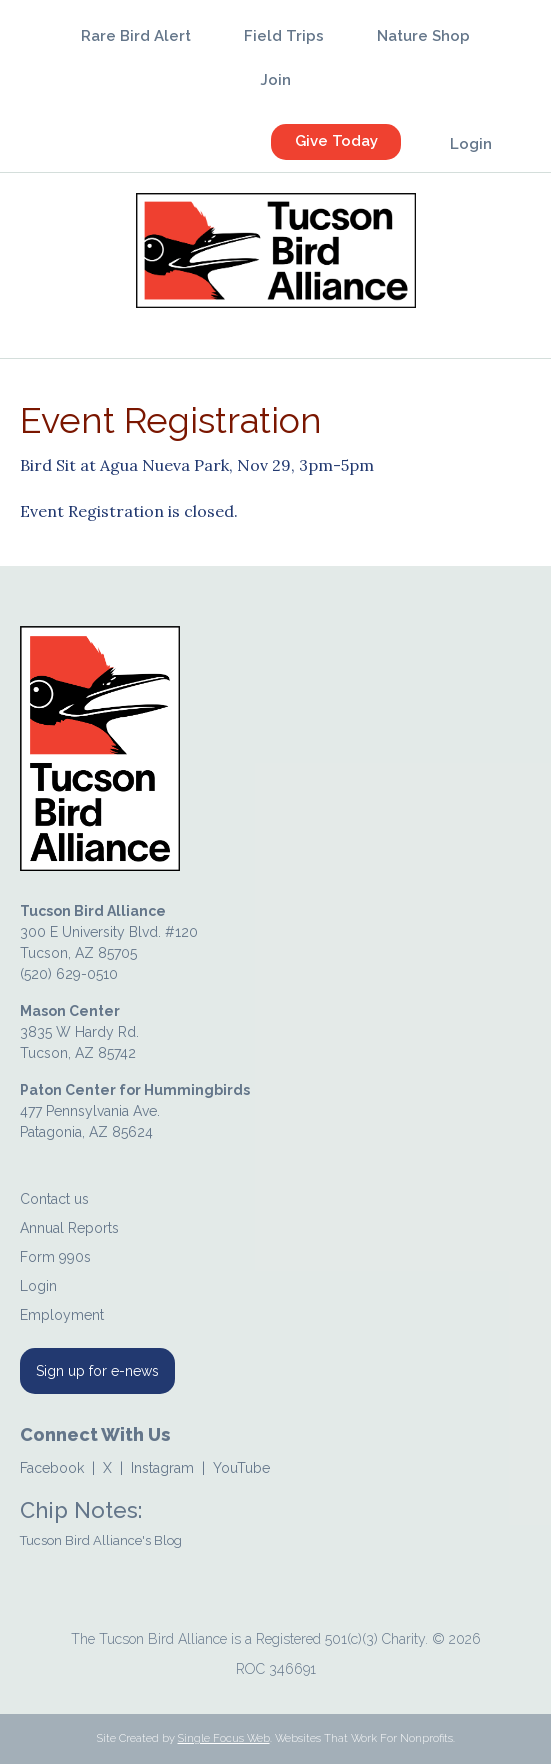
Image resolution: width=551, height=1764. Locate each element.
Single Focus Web (224, 1738)
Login (38, 1286)
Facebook (52, 1468)
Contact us (54, 1199)
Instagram (162, 1468)
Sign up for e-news (97, 1371)
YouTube (241, 1468)
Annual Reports (69, 1228)
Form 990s (55, 1257)
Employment (62, 1315)
